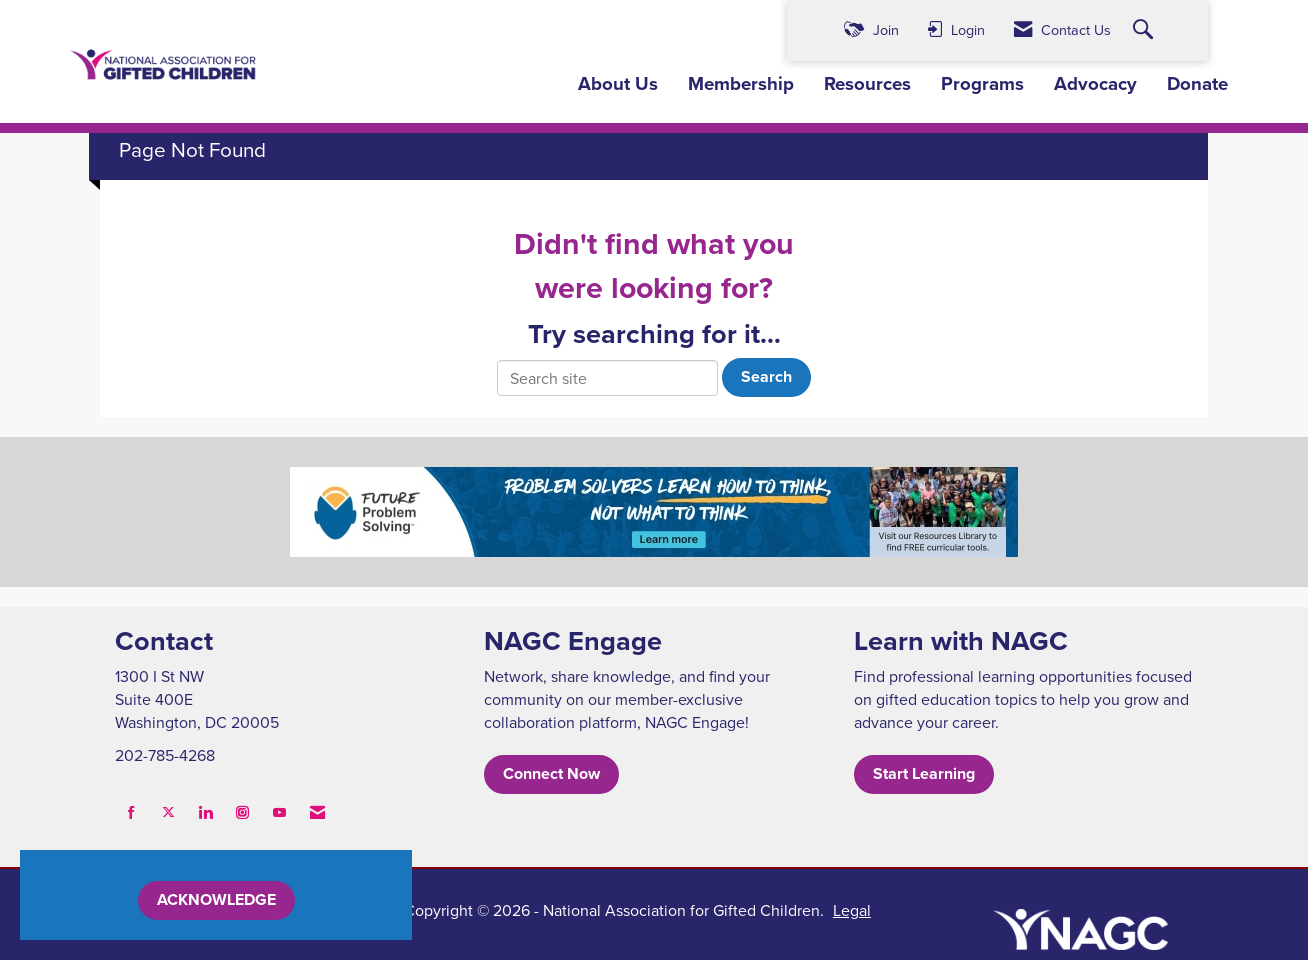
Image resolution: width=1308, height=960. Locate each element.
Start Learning (924, 773)
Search (766, 376)
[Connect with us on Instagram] (242, 812)
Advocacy (1095, 84)
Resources (867, 84)
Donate (1197, 84)
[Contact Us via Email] (317, 812)
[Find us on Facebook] (131, 812)
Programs (982, 84)
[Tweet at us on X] (168, 812)
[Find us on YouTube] (279, 812)
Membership (741, 84)
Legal (852, 910)
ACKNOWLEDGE (216, 899)
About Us (618, 84)
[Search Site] (1145, 30)
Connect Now (551, 773)
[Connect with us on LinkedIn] (205, 812)
